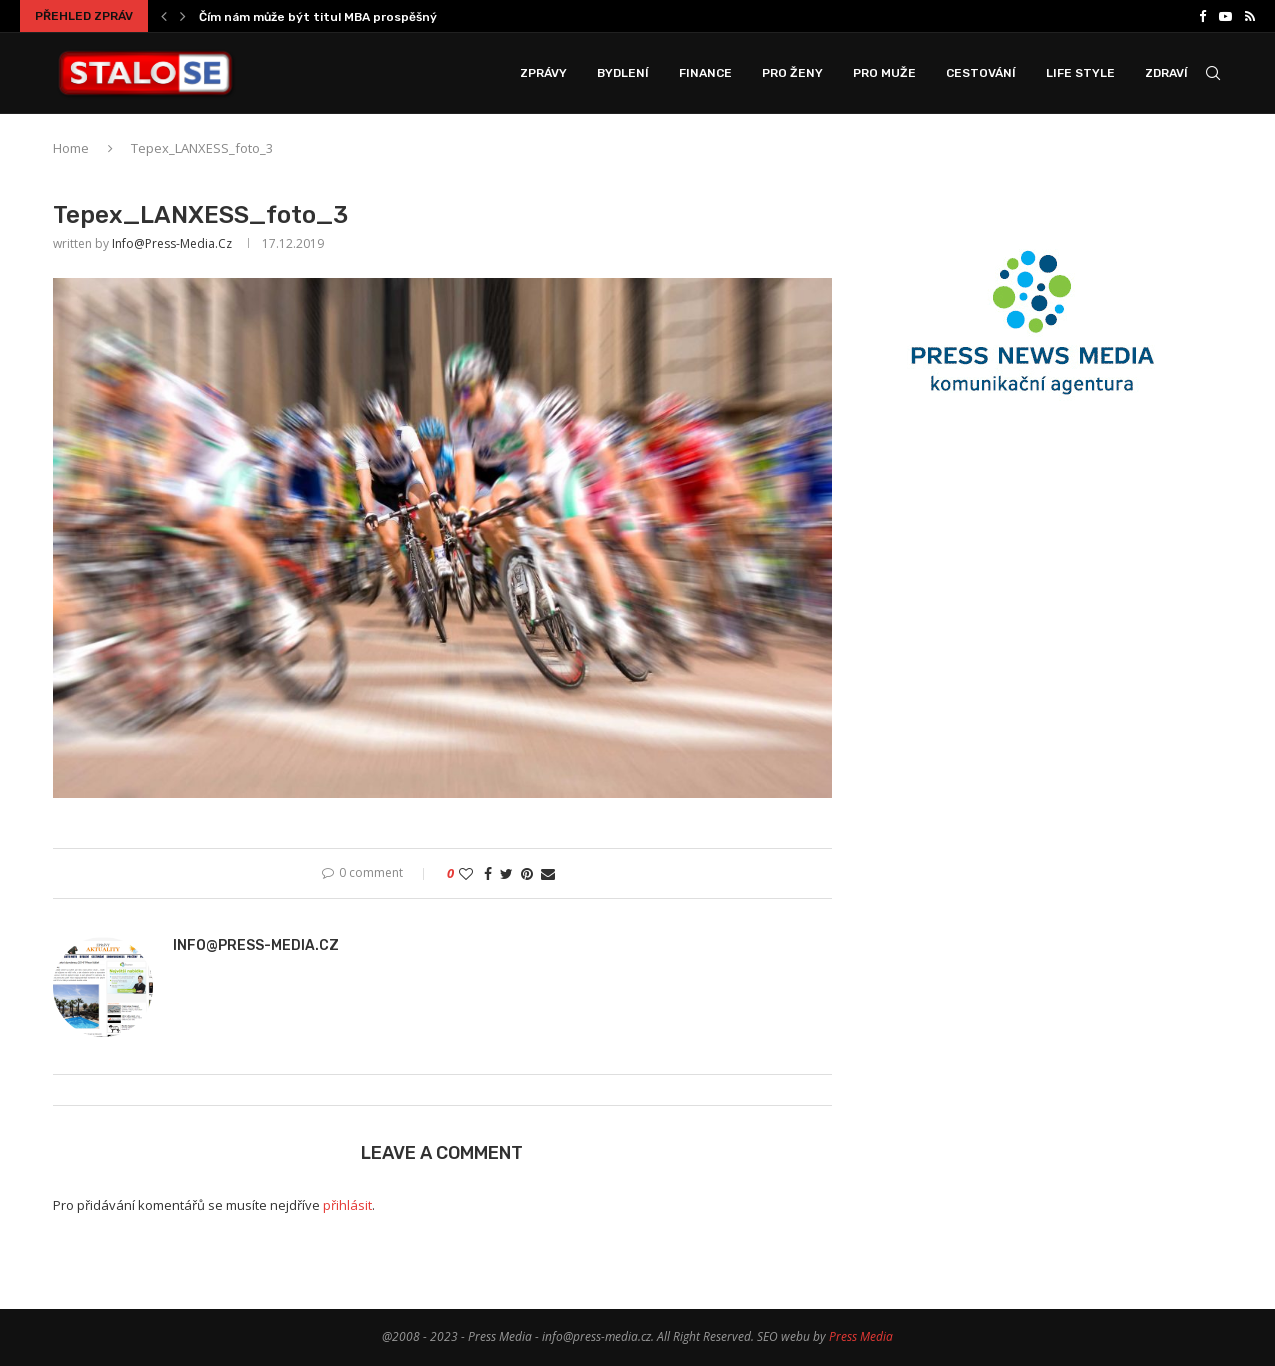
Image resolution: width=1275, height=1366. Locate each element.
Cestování (981, 73)
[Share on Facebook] (488, 873)
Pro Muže (884, 73)
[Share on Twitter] (506, 873)
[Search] (1213, 73)
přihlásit (347, 1205)
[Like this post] (466, 873)
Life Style (1080, 73)
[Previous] (164, 16)
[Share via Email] (548, 873)
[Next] (183, 16)
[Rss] (1250, 16)
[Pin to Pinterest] (527, 873)
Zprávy (543, 73)
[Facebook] (1202, 16)
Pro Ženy (792, 73)
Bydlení (623, 73)
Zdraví (1166, 73)
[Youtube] (1225, 16)
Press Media (861, 1336)
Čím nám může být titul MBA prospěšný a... (327, 17)
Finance (705, 73)
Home (71, 148)
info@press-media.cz (172, 243)
